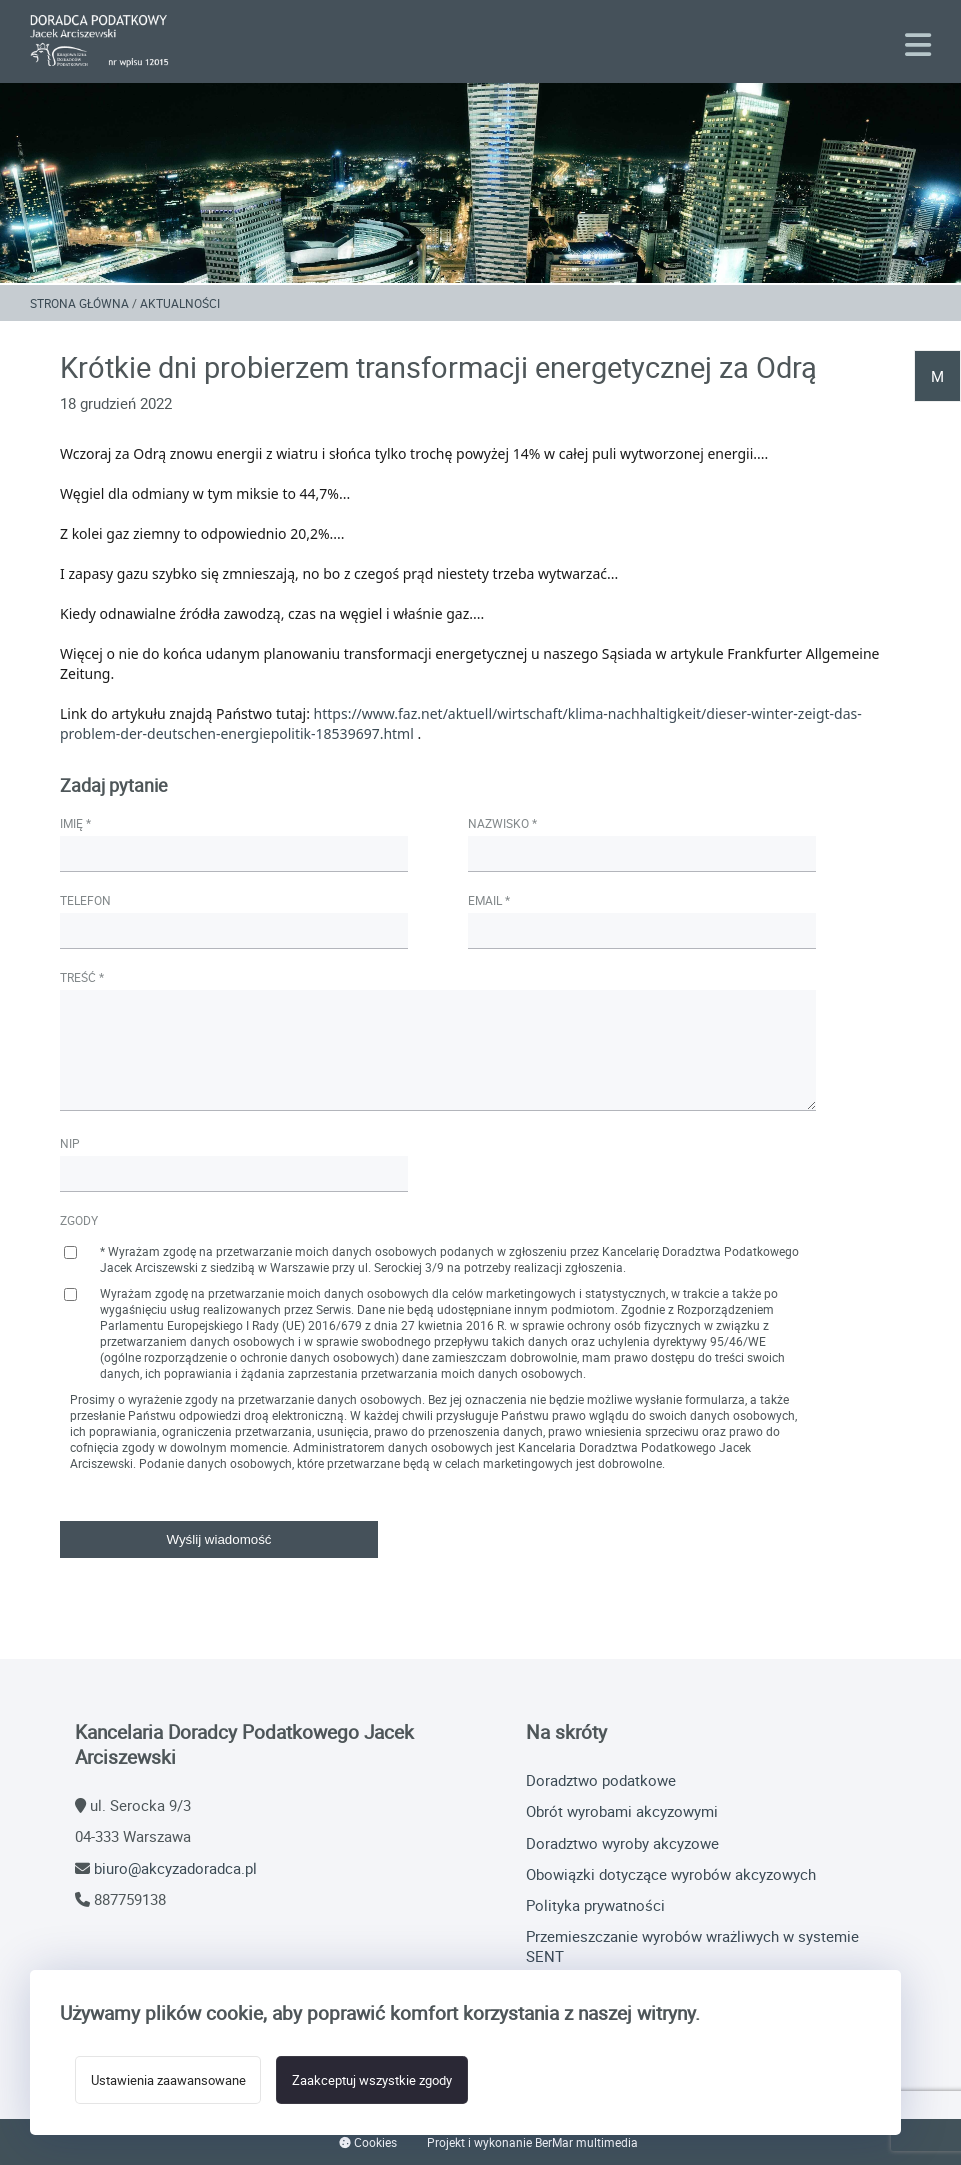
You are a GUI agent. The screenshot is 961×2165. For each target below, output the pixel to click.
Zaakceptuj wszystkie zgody (373, 2080)
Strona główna (79, 303)
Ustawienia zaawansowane (168, 2080)
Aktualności (180, 303)
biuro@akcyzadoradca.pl (175, 1868)
